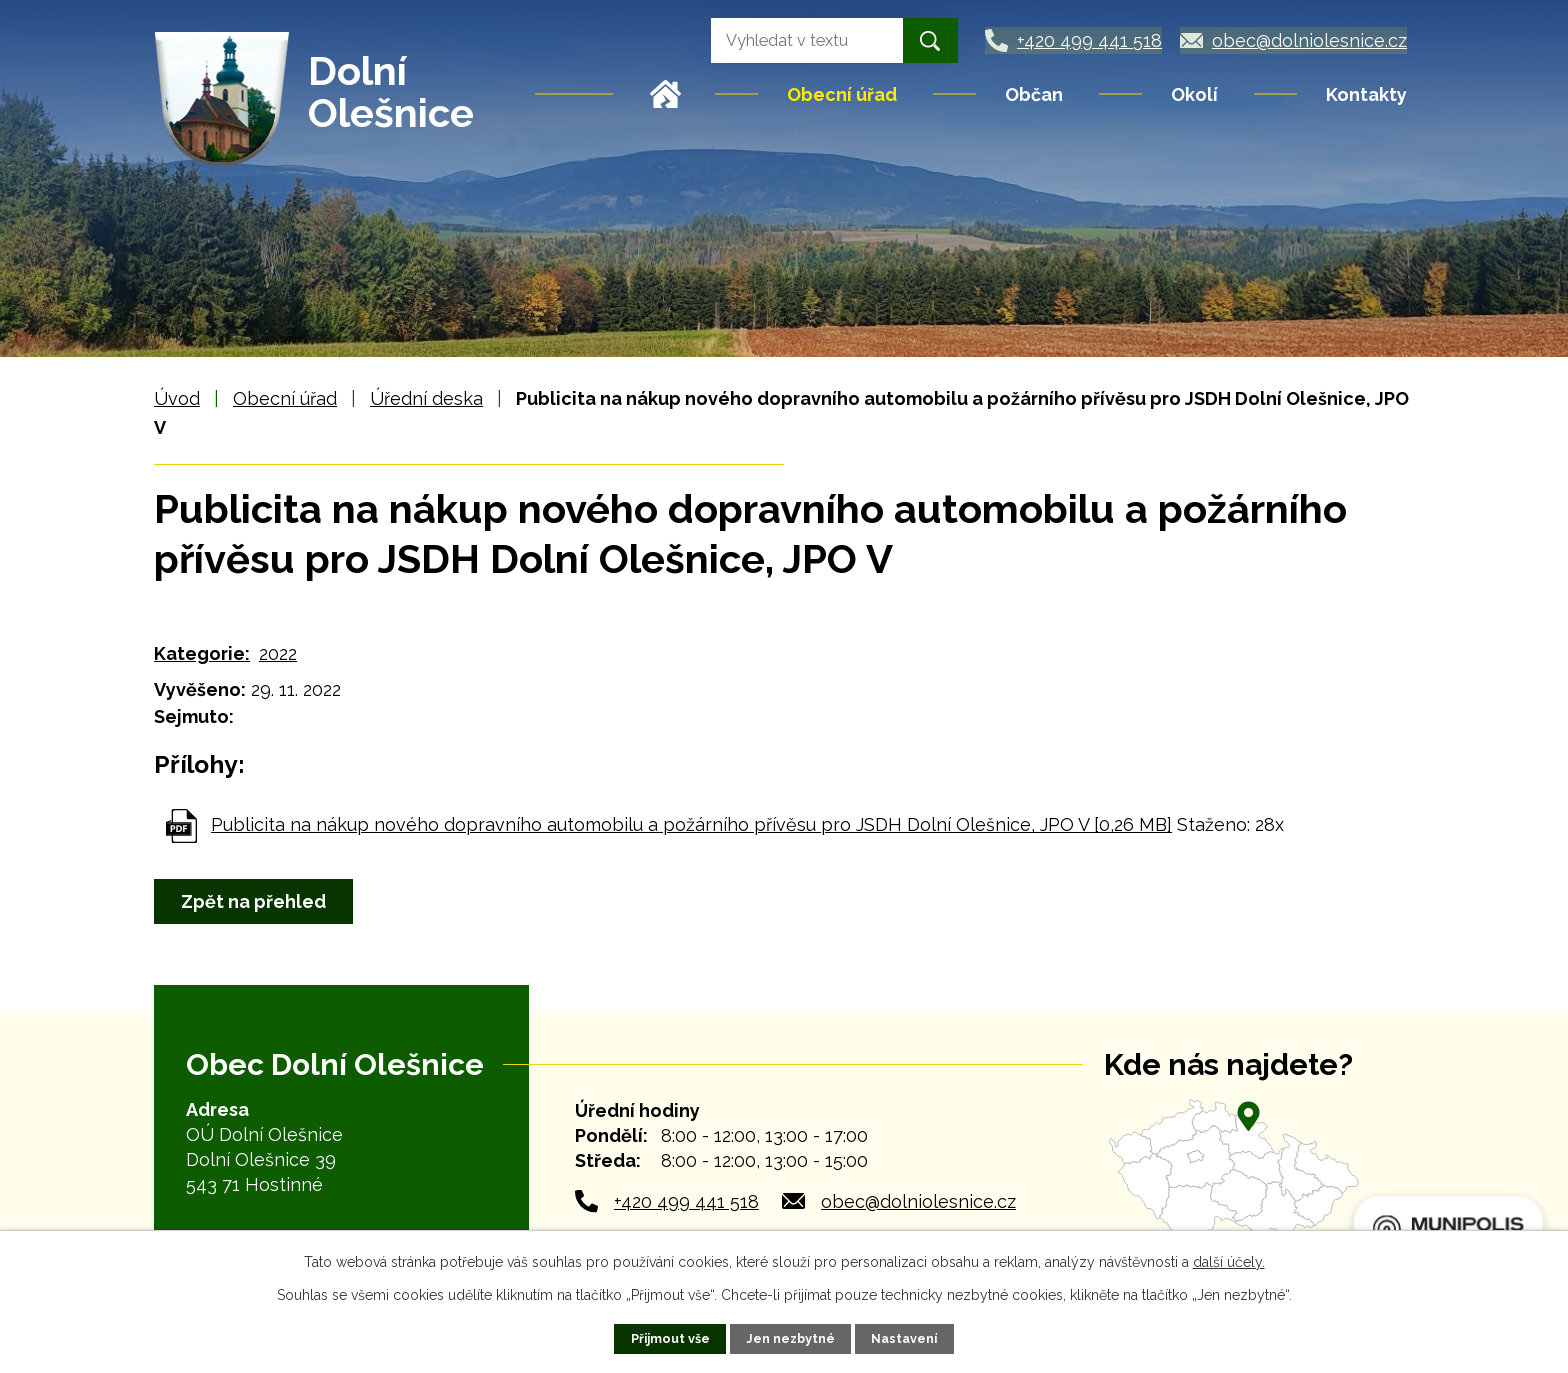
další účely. (1229, 1262)
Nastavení (904, 1338)
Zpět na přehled (253, 901)
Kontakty (1366, 94)
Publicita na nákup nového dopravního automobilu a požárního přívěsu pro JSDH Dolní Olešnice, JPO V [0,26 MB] (691, 824)
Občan (1034, 94)
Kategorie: (202, 653)
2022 (278, 653)
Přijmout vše (670, 1338)
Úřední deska (426, 398)
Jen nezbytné (790, 1338)
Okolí (1194, 94)
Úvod (666, 94)
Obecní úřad (842, 94)
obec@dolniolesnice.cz (918, 1201)
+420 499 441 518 (686, 1201)
